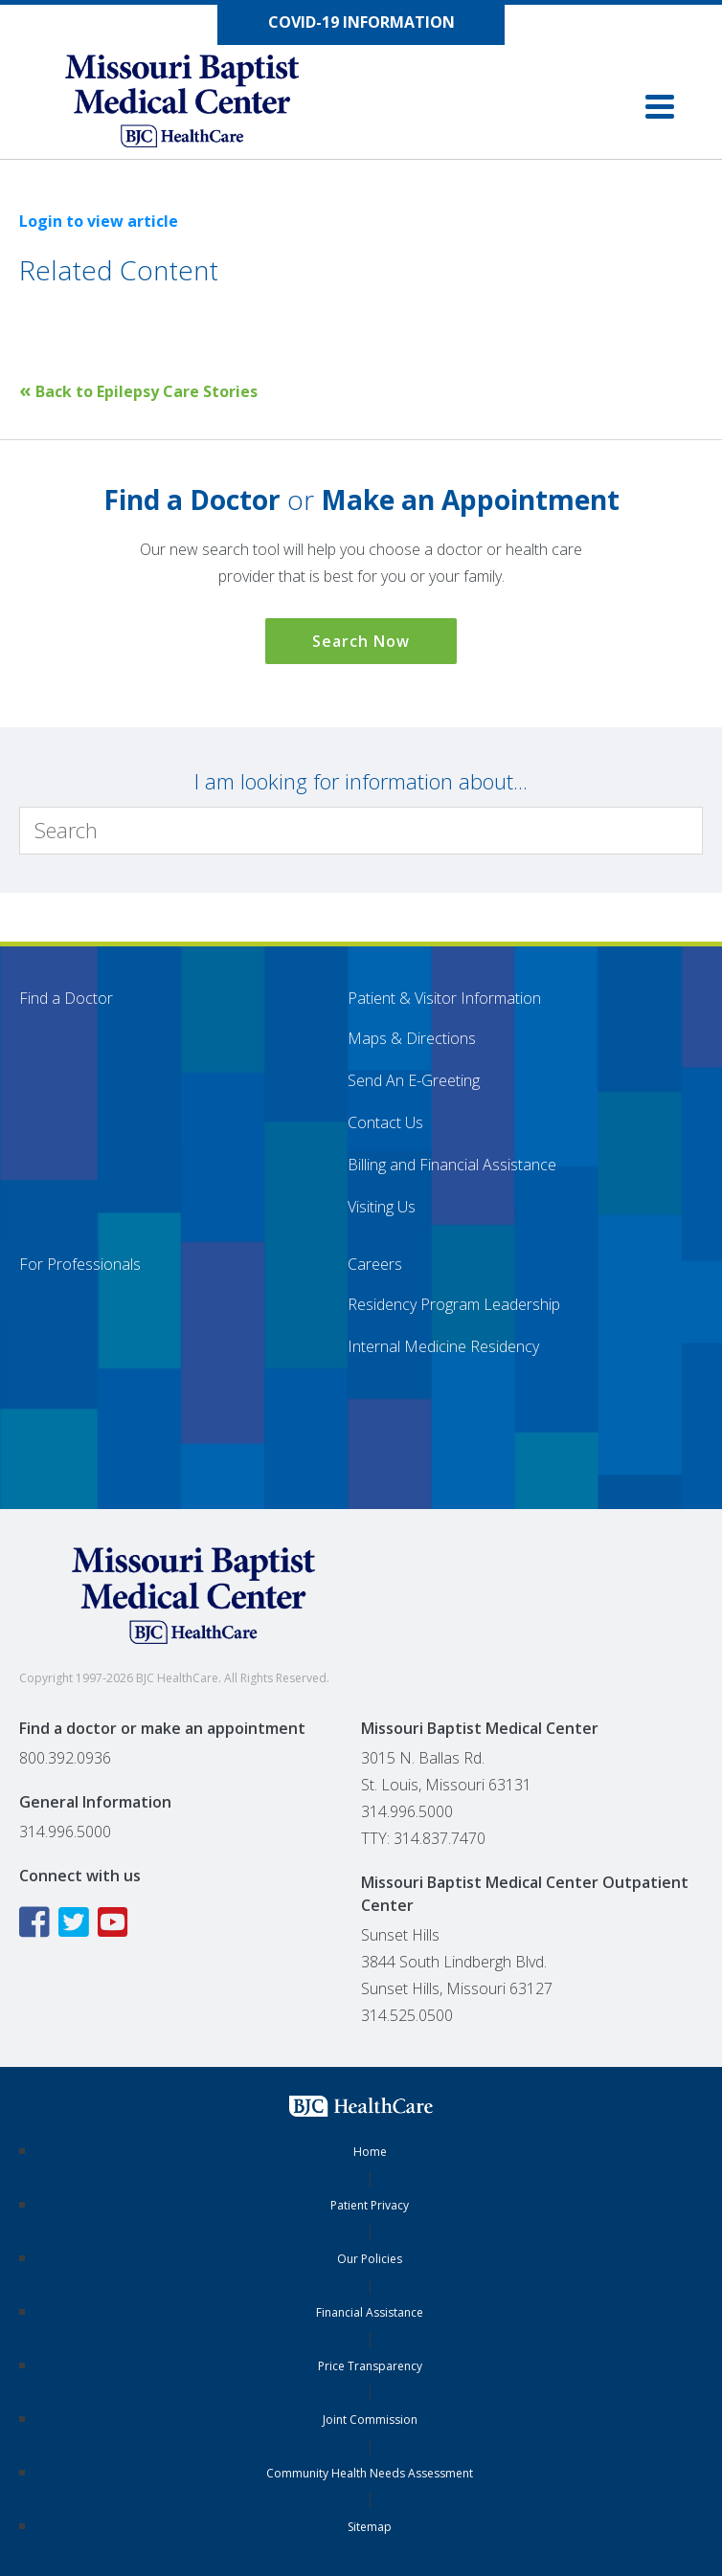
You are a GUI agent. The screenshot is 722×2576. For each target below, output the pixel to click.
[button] (660, 107)
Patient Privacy (369, 2205)
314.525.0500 (407, 2015)
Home (370, 2151)
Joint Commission (370, 2419)
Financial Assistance (369, 2312)
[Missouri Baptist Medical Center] (201, 105)
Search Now (361, 641)
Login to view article (98, 221)
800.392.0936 (65, 1757)
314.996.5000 (65, 1831)
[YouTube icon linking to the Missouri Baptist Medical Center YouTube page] (115, 1922)
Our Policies (369, 2259)
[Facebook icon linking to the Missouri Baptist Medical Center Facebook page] (37, 1922)
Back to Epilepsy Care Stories (138, 391)
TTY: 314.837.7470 (423, 1838)
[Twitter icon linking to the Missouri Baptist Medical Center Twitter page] (76, 1922)
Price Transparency (370, 2366)
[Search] (361, 831)
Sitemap (370, 2527)
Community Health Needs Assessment (369, 2473)
